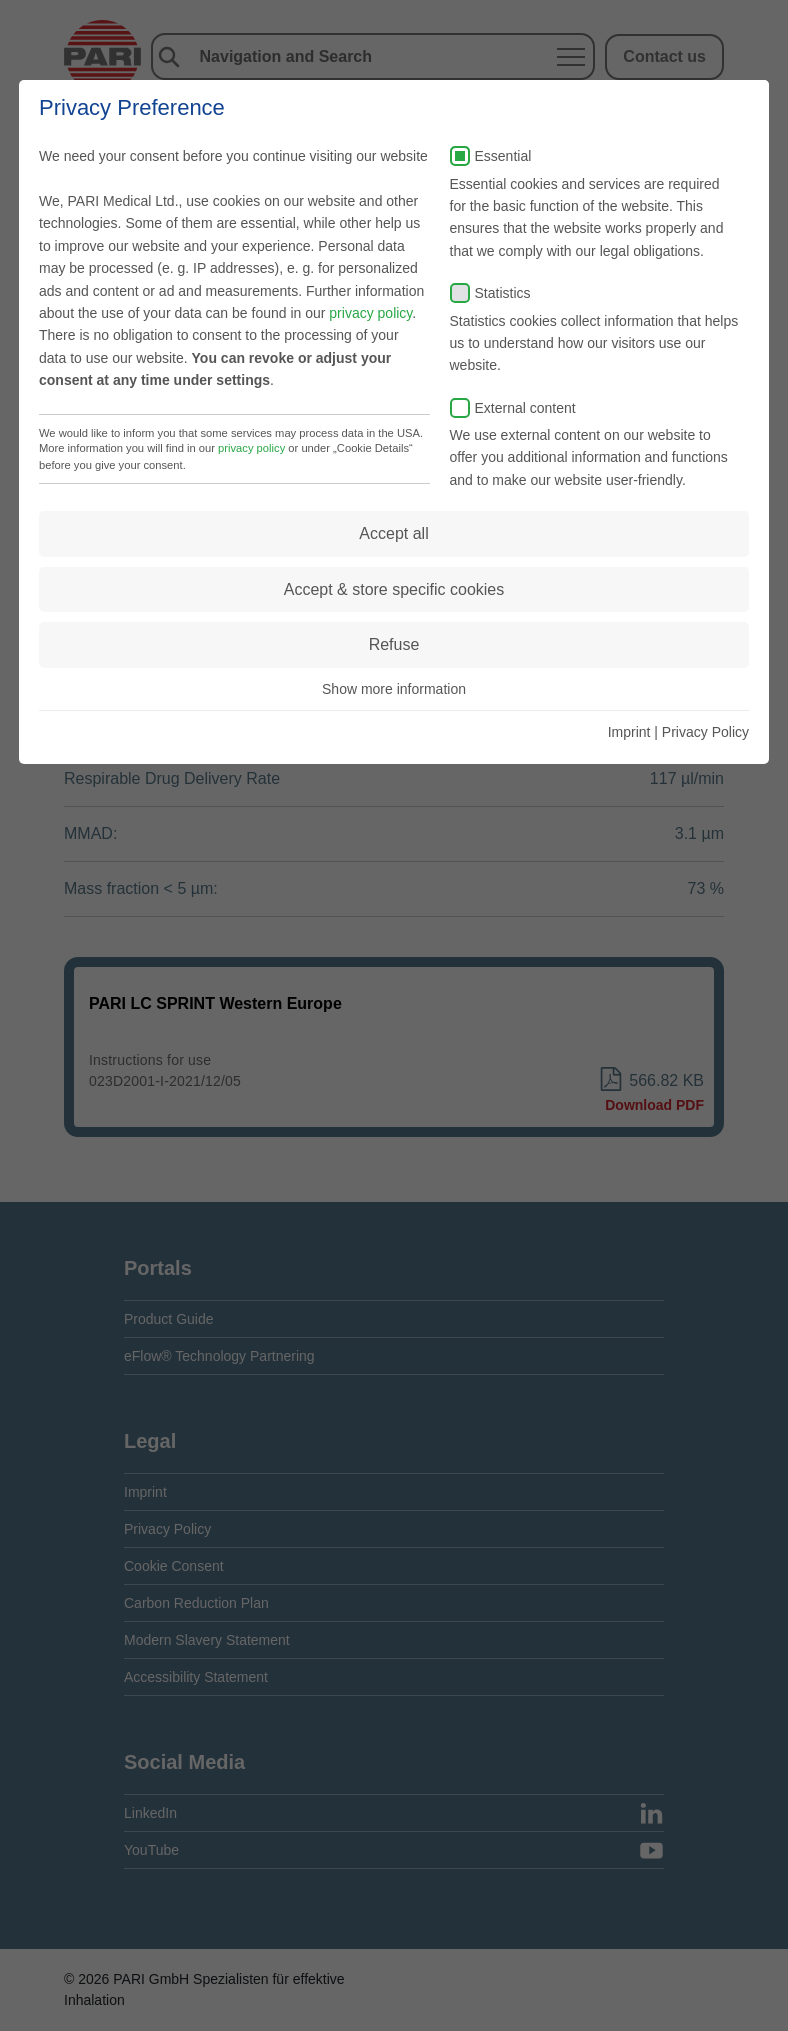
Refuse (394, 644)
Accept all (393, 533)
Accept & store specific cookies (394, 589)
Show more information (394, 689)
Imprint (629, 732)
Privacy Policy (705, 732)
